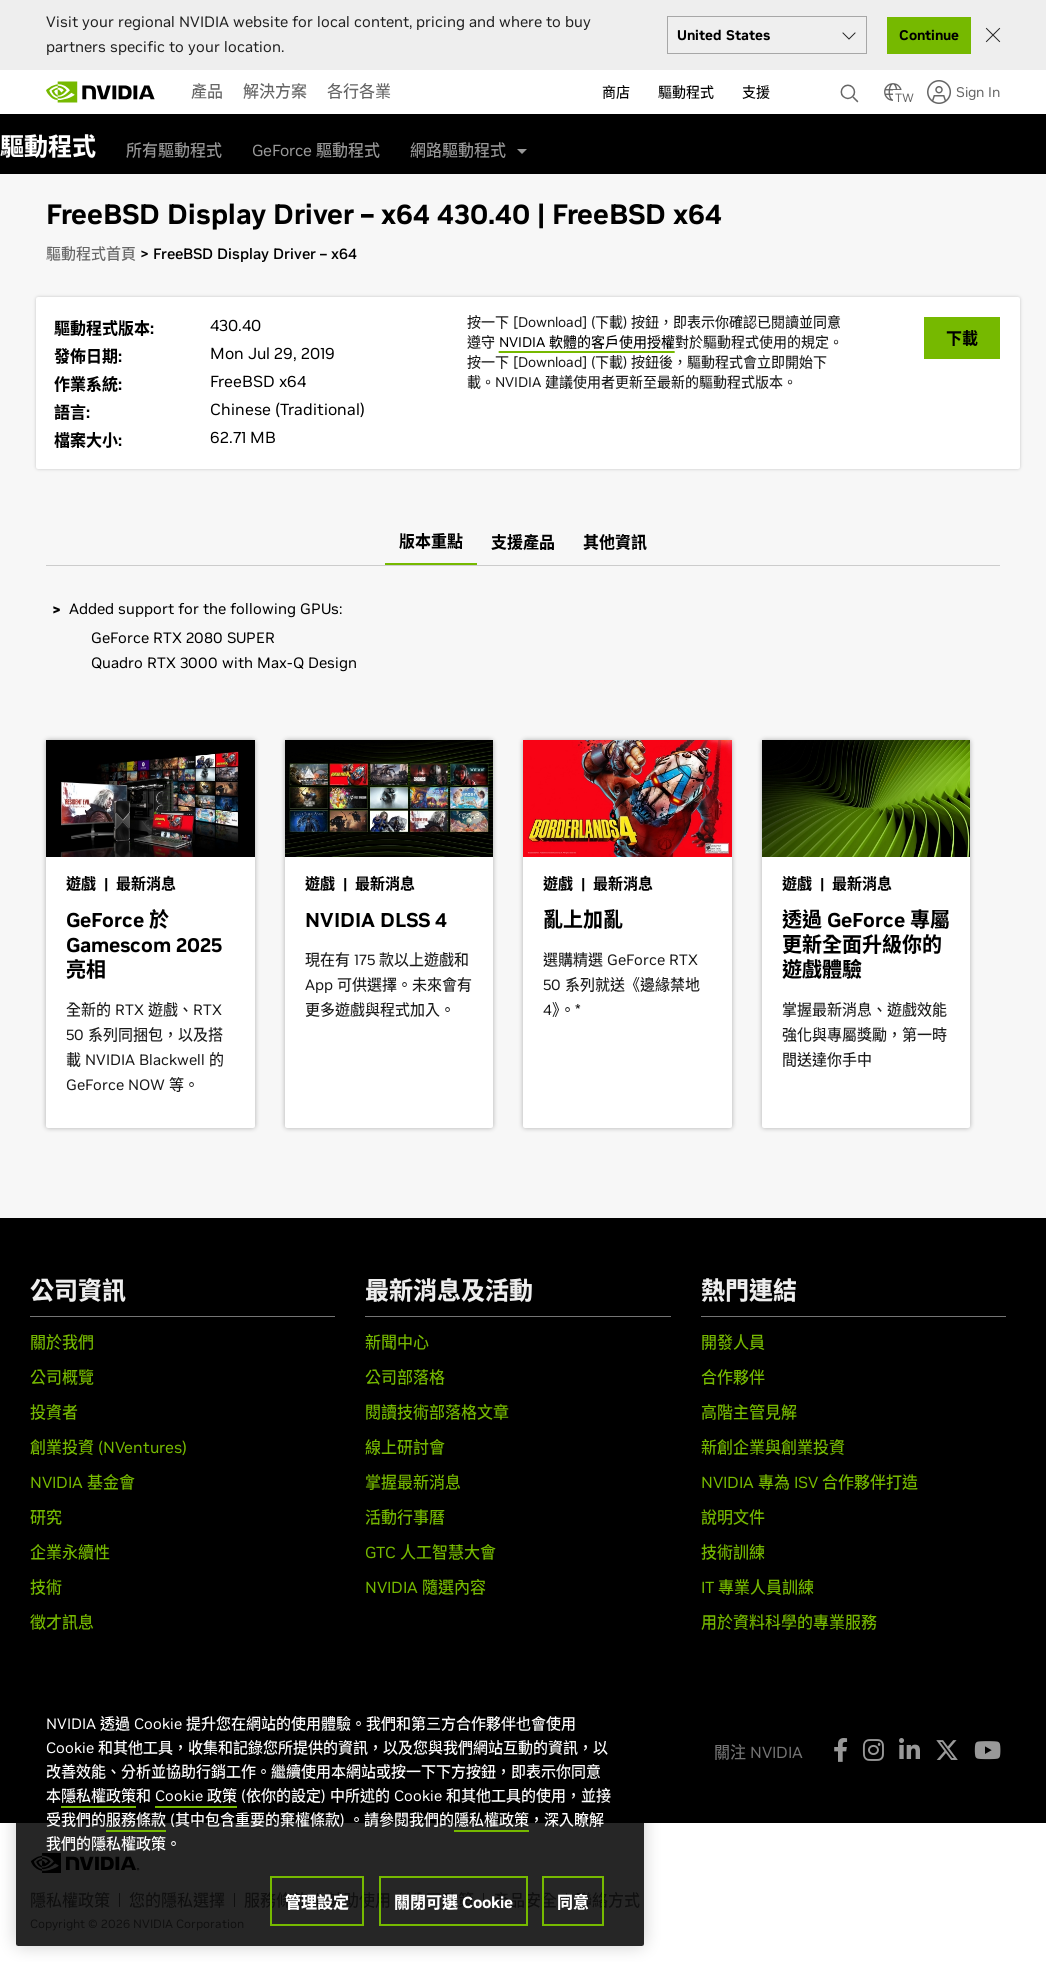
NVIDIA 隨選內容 (425, 1587)
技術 (46, 1587)
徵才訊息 (62, 1622)
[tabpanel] (523, 638)
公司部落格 (405, 1377)
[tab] (431, 542)
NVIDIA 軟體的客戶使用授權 (587, 342)
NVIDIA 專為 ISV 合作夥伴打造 (809, 1482)
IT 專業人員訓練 (757, 1587)
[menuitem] (207, 91)
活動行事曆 (405, 1517)
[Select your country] (767, 35)
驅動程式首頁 (91, 253)
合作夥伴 (733, 1377)
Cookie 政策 (196, 1795)
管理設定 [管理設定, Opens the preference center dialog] (317, 1902)
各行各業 (359, 91)
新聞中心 (397, 1342)
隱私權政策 (98, 1795)
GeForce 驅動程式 (316, 150)
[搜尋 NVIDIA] (852, 88)
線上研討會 (405, 1447)
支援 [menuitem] (756, 92)
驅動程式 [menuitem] (686, 92)
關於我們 (62, 1342)
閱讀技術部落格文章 (437, 1412)
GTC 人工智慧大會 (430, 1552)
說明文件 (733, 1517)
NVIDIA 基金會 (82, 1482)
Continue (929, 35)
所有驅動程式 (174, 150)
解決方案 (275, 91)
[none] (852, 84)
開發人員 (733, 1342)
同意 (573, 1902)
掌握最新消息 (413, 1482)
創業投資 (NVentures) (108, 1447)
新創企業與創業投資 (773, 1447)
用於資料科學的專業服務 (789, 1622)
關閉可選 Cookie (453, 1902)
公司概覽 (62, 1377)
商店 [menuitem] (616, 92)
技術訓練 (733, 1552)
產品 (207, 91)
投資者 (54, 1412)
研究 (46, 1517)
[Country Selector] (893, 98)
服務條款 (136, 1819)
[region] (330, 1809)
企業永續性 (70, 1552)
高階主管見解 (749, 1412)
